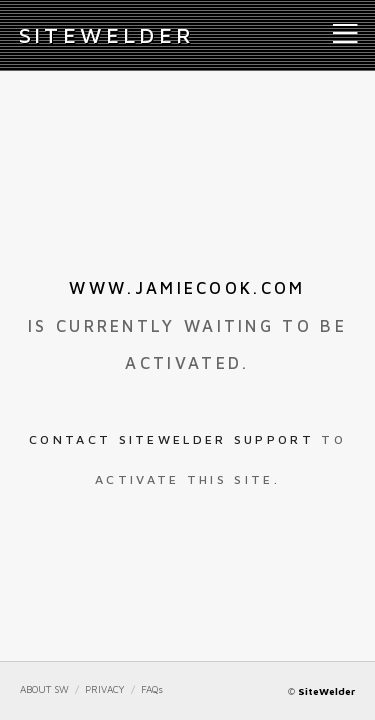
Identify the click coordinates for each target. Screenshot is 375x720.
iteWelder (107, 35)
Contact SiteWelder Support (171, 439)
